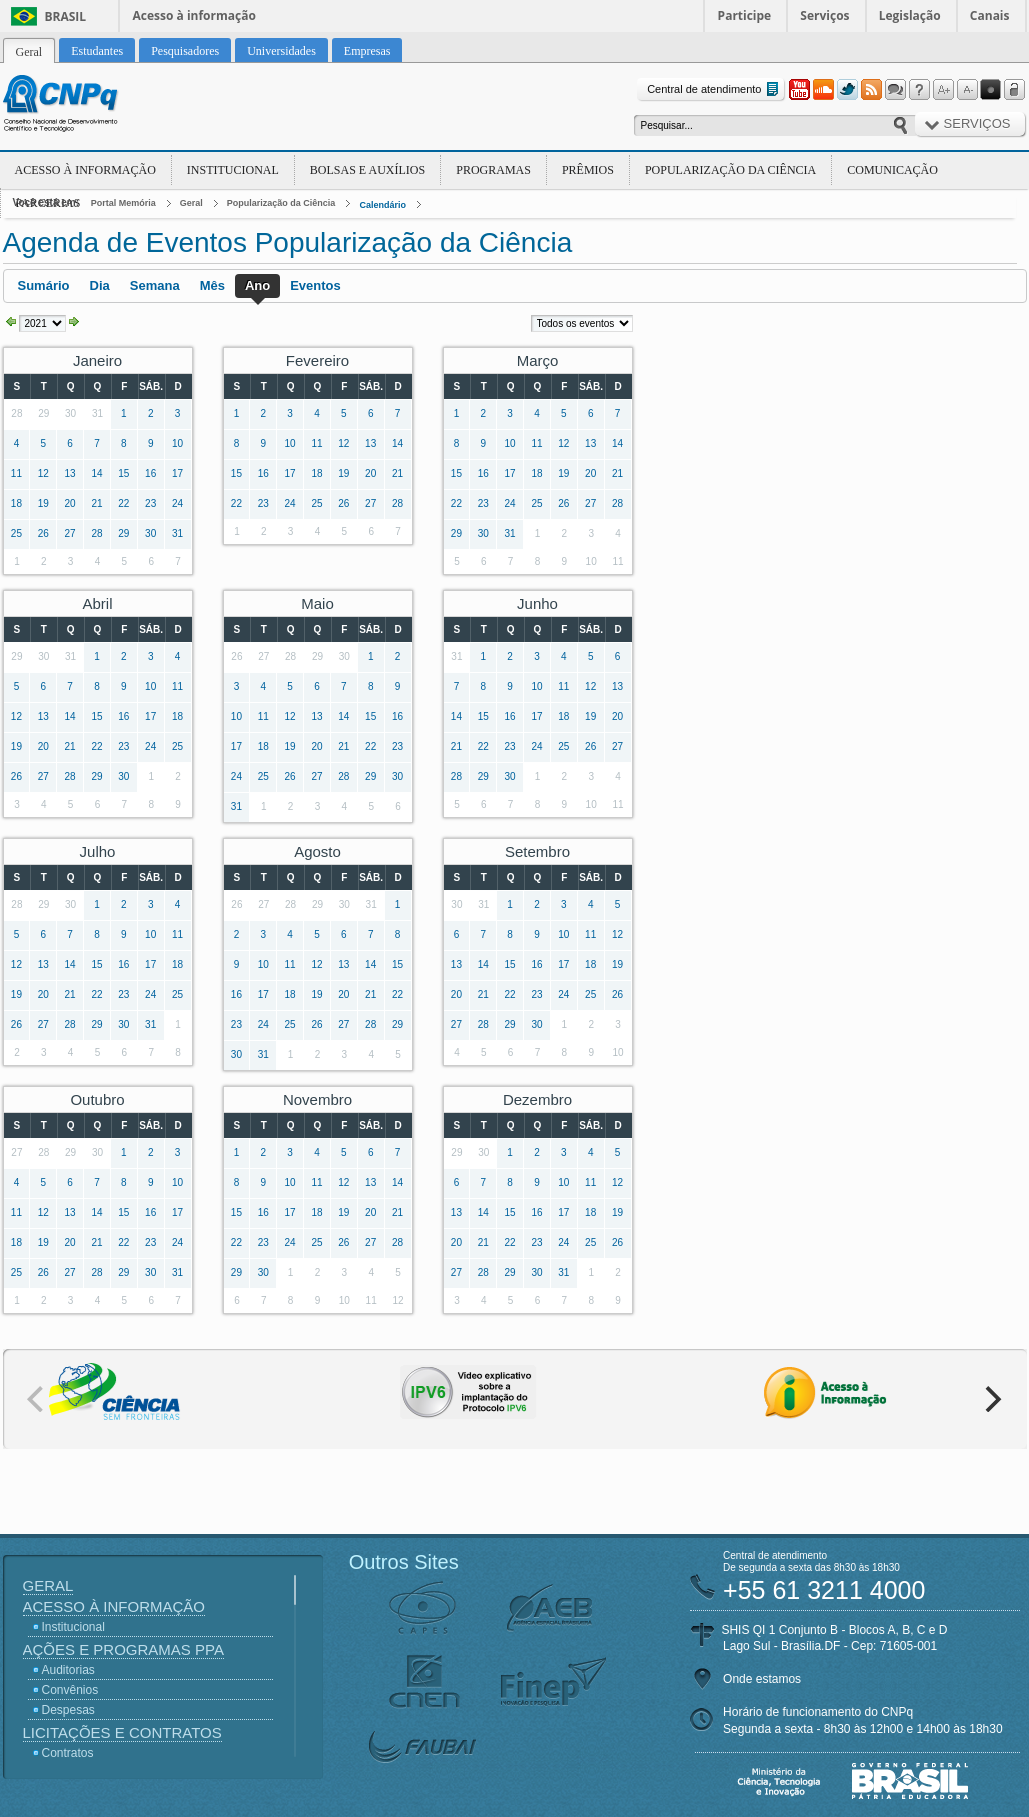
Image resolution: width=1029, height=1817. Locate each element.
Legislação (910, 15)
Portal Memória (123, 203)
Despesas (68, 1710)
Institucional (233, 170)
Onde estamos (762, 1679)
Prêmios (588, 170)
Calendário (382, 205)
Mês (212, 285)
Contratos (68, 1753)
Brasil (66, 16)
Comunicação (892, 170)
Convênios (70, 1690)
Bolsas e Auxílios (367, 170)
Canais (990, 15)
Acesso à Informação (85, 170)
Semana (155, 285)
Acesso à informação (194, 15)
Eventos (315, 285)
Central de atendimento (714, 89)
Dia (100, 285)
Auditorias (68, 1670)
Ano (257, 285)
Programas (493, 170)
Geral (191, 203)
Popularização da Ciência (730, 170)
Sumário (44, 285)
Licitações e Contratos (122, 1732)
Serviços (824, 15)
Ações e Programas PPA (123, 1649)
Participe (745, 15)
